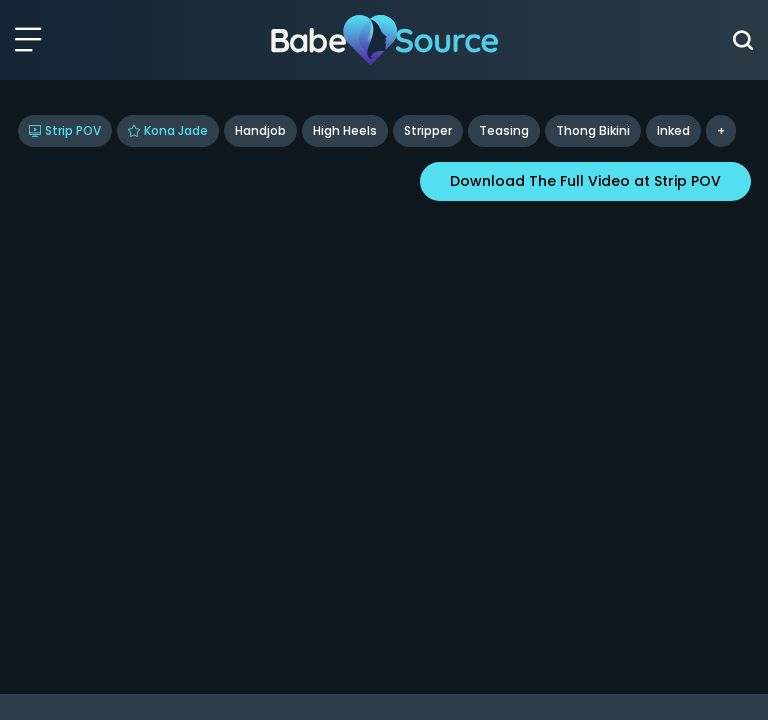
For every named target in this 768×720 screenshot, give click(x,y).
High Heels (345, 130)
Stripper (428, 130)
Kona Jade (168, 130)
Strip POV (65, 130)
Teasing (504, 130)
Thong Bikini (593, 130)
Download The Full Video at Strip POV (585, 181)
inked (673, 130)
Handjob (260, 130)
